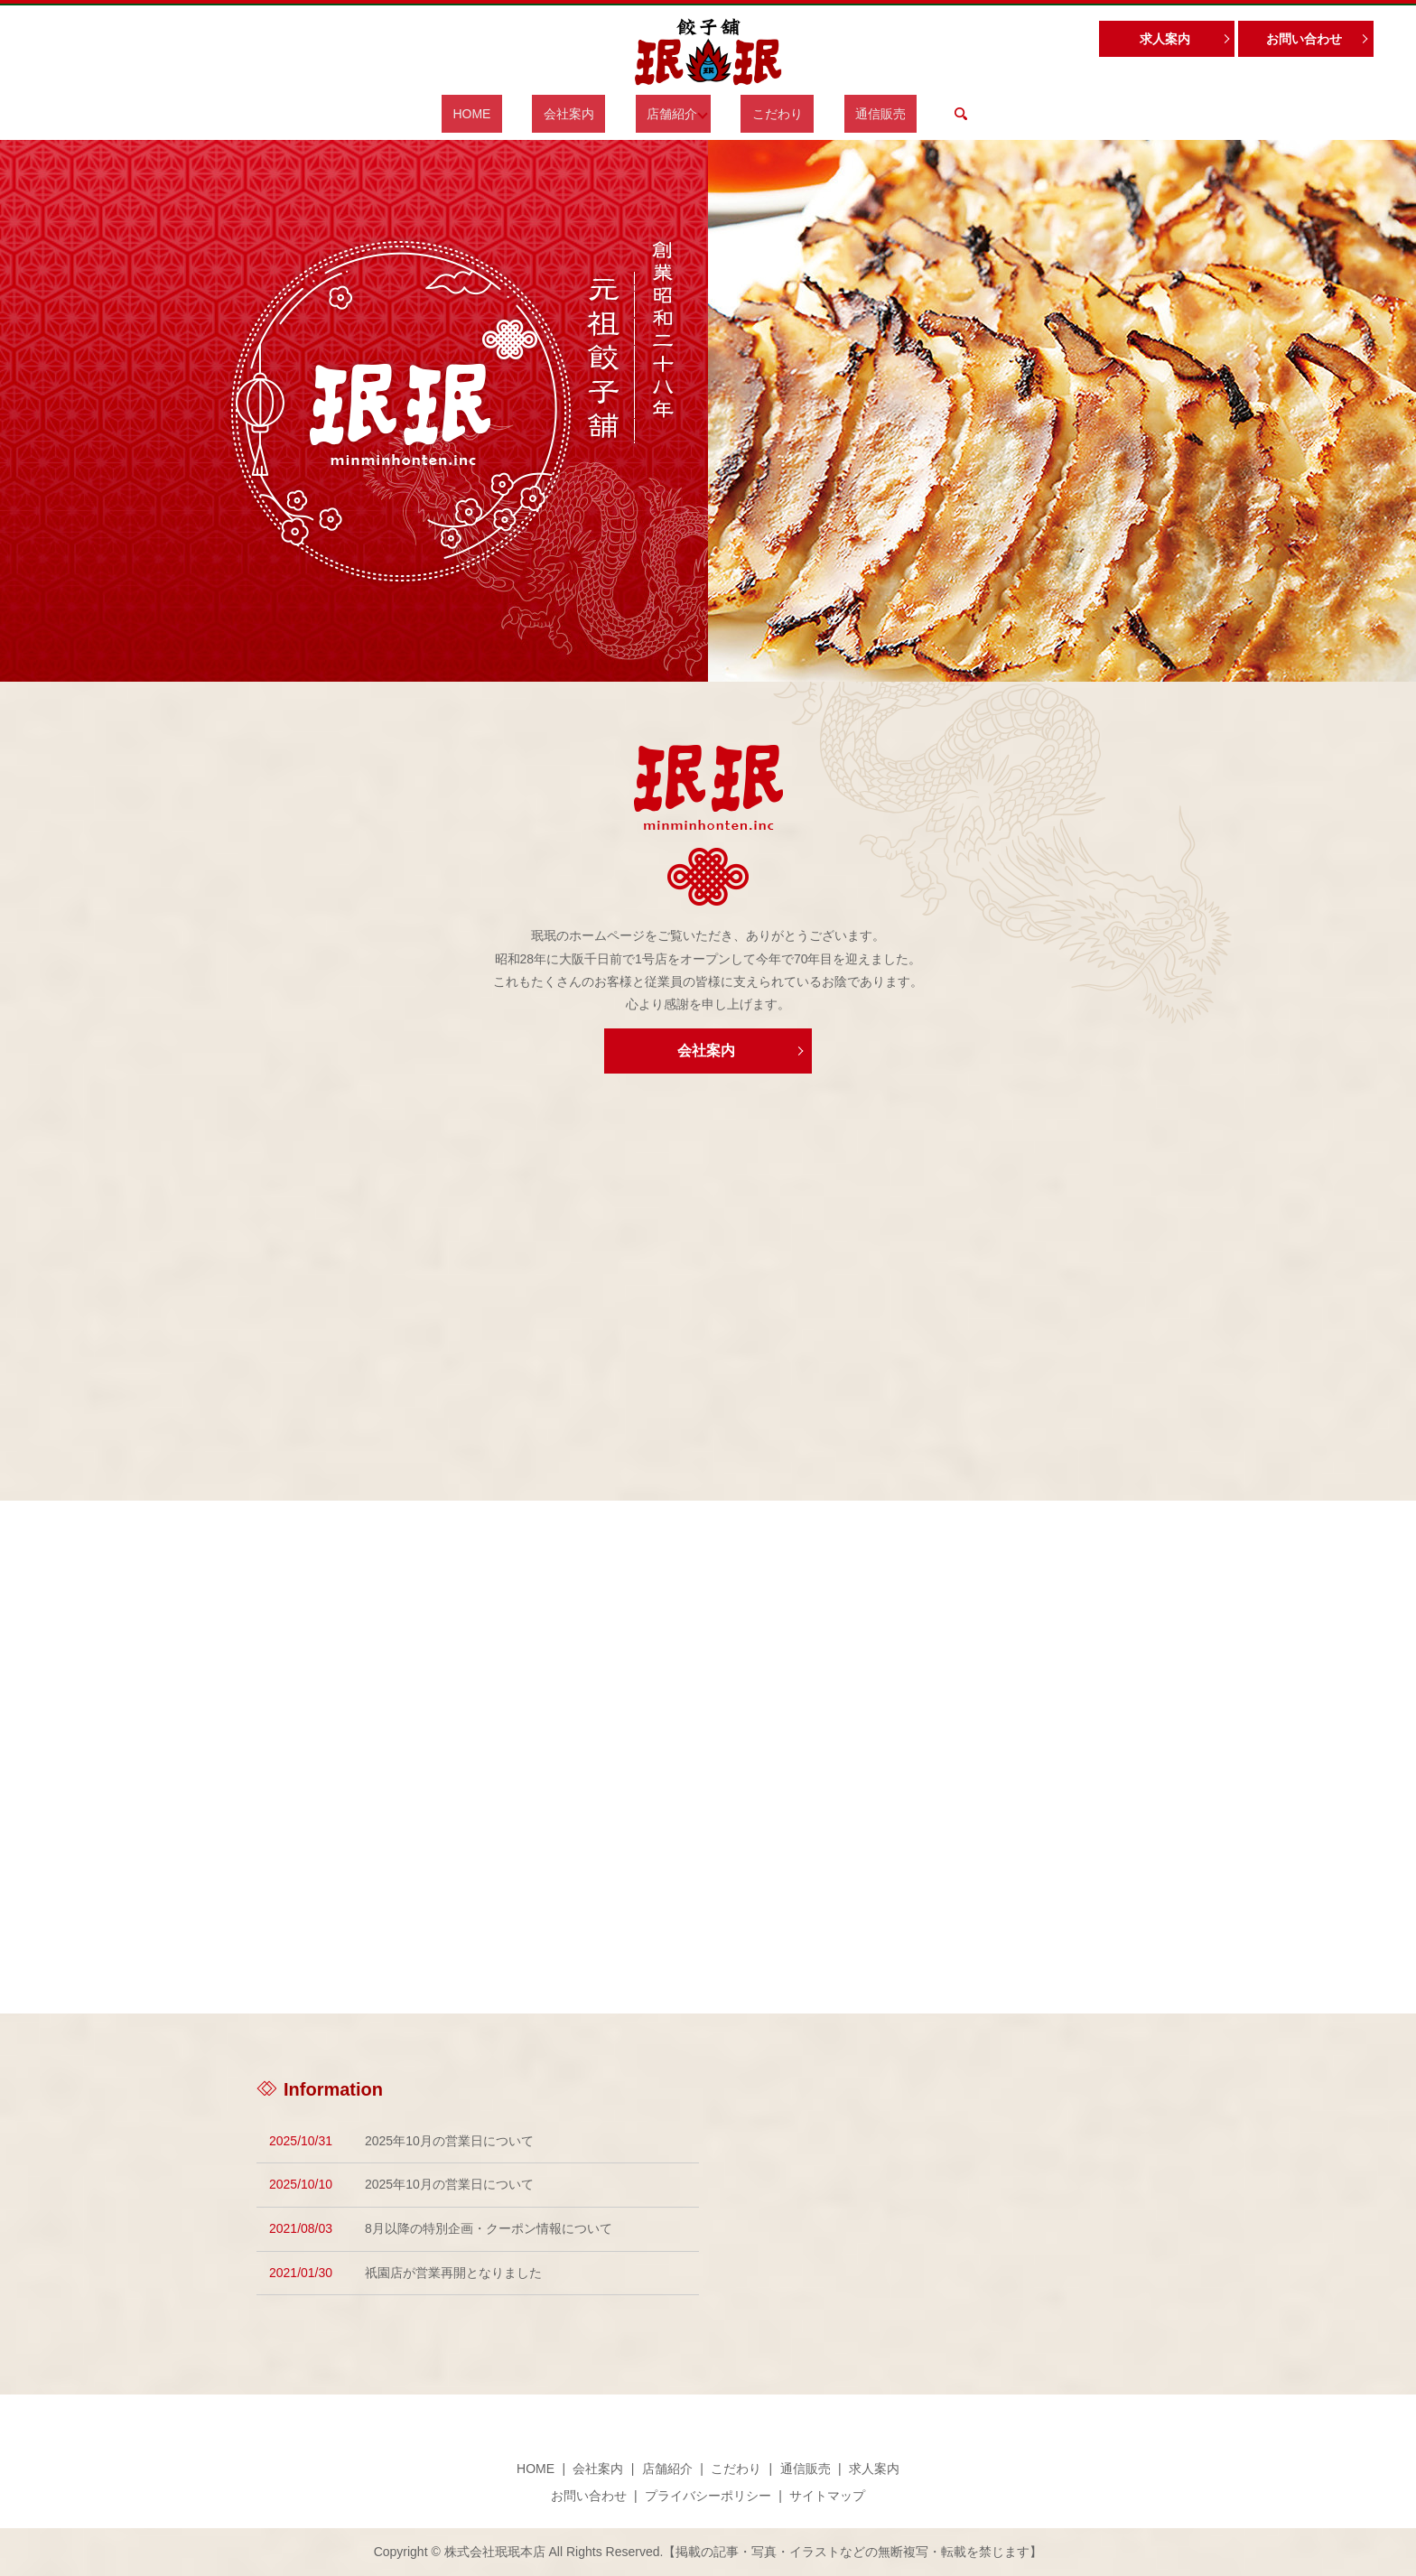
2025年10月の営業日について (449, 2141)
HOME (510, 114)
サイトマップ (827, 2495)
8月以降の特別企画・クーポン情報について (488, 2228)
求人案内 (1165, 39)
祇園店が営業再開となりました (453, 2272)
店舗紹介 (665, 114)
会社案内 (584, 114)
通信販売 (842, 114)
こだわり (761, 114)
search (911, 113)
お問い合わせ (1304, 39)
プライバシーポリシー (708, 2495)
